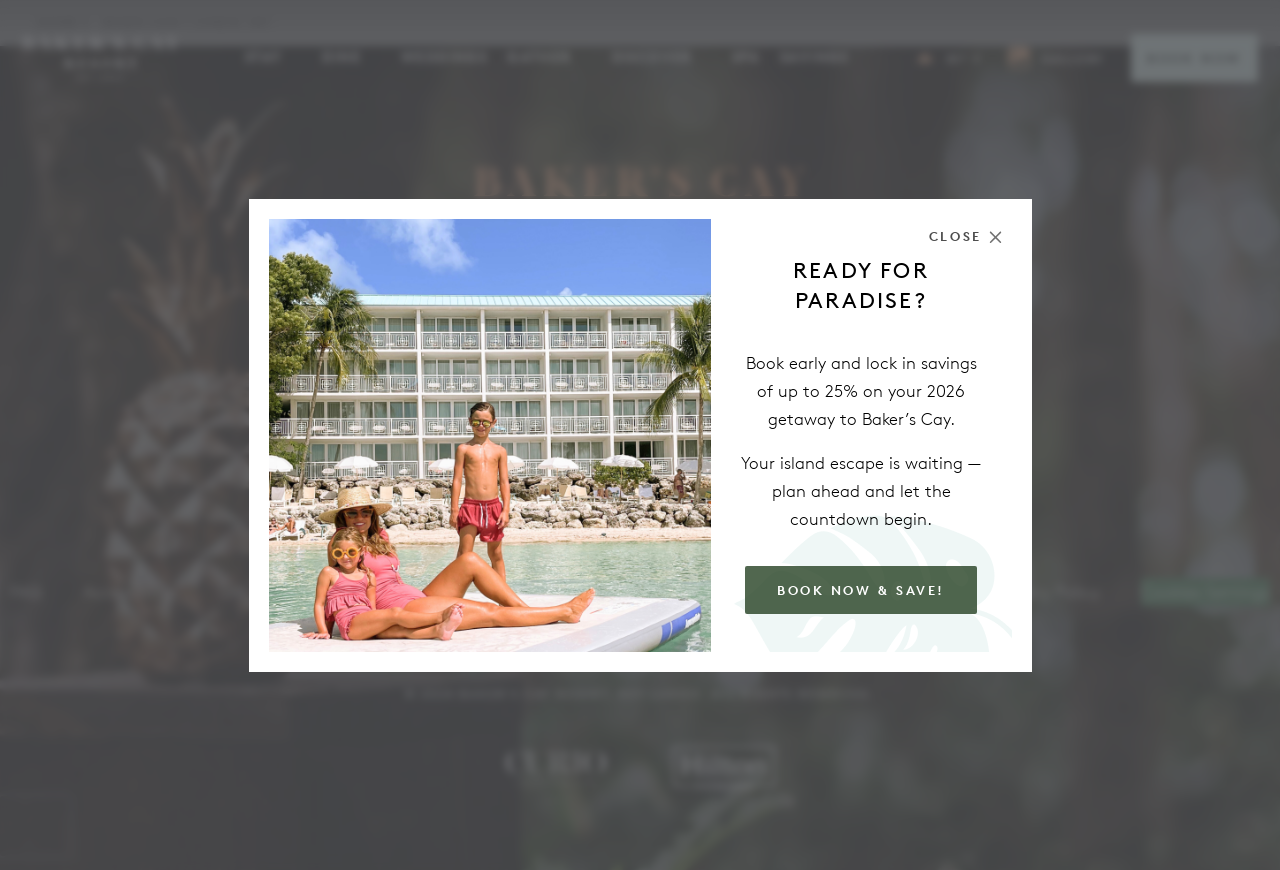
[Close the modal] (965, 236)
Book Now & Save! (861, 590)
